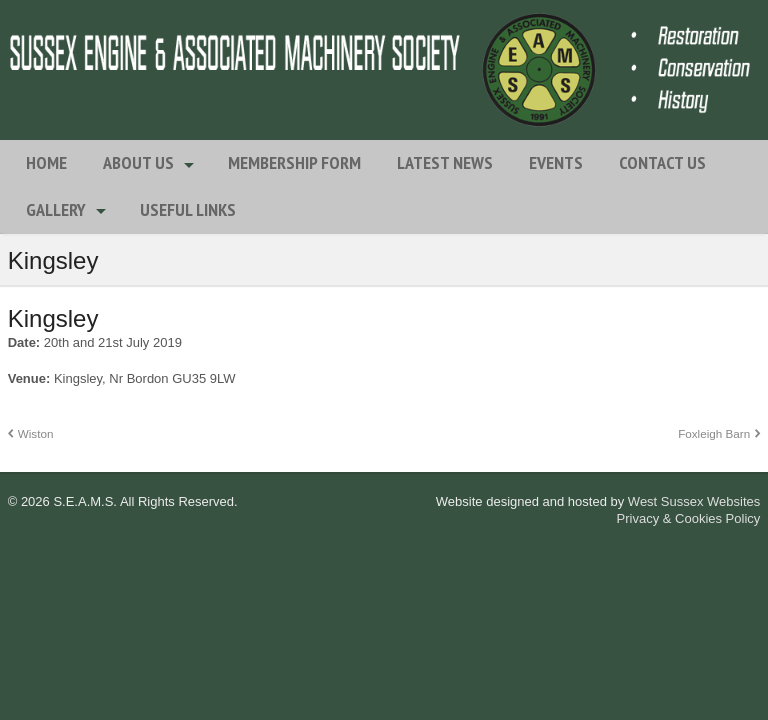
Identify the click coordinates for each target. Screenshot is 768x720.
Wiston (36, 433)
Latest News (445, 162)
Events (556, 162)
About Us (138, 162)
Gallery (56, 209)
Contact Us (662, 162)
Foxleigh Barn (714, 433)
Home (46, 162)
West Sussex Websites (694, 501)
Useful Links (188, 209)
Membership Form (294, 162)
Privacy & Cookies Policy (689, 518)
